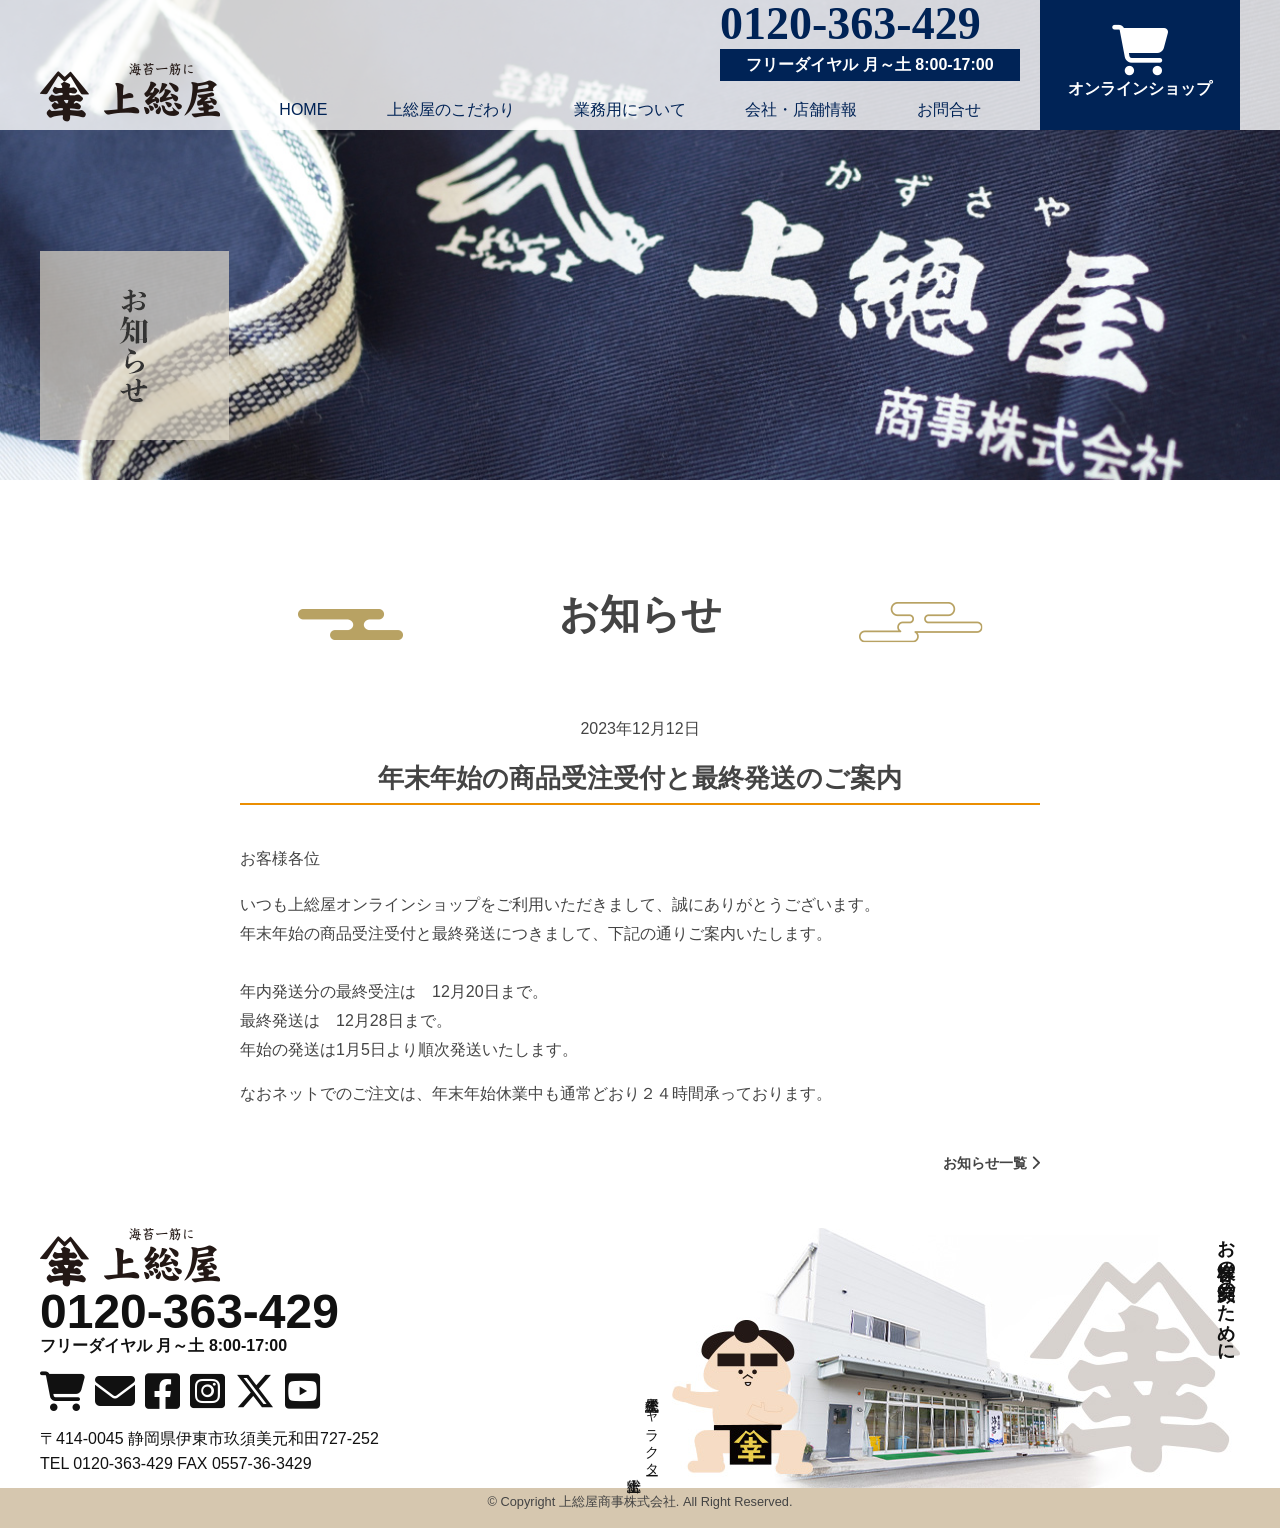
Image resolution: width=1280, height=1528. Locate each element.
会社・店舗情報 (801, 109)
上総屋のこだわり (451, 109)
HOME (303, 109)
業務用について (630, 109)
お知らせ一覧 (991, 1163)
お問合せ (949, 109)
